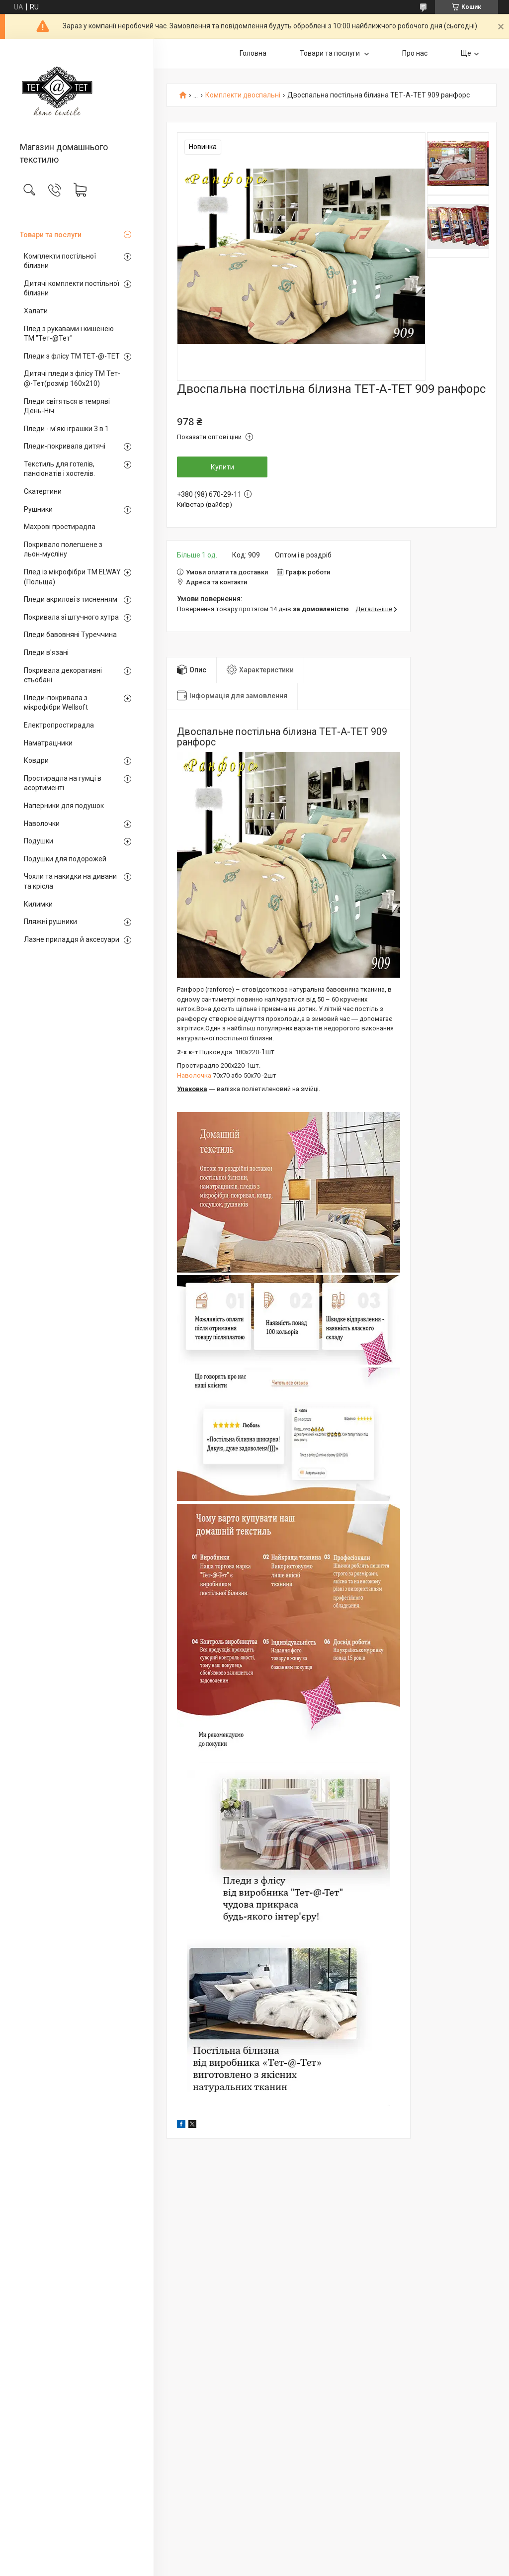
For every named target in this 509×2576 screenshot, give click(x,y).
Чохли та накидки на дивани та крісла (70, 881)
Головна (253, 53)
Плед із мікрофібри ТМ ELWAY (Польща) (72, 577)
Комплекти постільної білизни (60, 261)
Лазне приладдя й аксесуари (71, 939)
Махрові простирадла (59, 527)
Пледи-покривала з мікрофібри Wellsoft (56, 703)
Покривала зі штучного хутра (71, 617)
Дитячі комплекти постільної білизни (71, 288)
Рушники (38, 509)
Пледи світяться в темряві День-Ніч (67, 406)
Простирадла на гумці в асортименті (62, 783)
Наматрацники (48, 743)
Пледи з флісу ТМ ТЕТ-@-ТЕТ (72, 356)
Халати (36, 311)
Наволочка (194, 1075)
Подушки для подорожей (65, 859)
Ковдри (36, 760)
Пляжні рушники (50, 921)
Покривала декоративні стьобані (63, 675)
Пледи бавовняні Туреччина (70, 635)
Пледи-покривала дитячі (64, 446)
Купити (222, 467)
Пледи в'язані (46, 652)
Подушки (38, 841)
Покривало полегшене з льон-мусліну (63, 549)
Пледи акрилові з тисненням (70, 599)
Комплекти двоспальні (242, 95)
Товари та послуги (51, 235)
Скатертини (43, 491)
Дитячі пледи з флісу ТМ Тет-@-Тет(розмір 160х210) (72, 378)
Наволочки (42, 824)
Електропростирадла (59, 725)
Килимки (38, 904)
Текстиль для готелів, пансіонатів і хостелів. (59, 469)
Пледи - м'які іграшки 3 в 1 (66, 429)
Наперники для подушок (64, 806)
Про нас (414, 53)
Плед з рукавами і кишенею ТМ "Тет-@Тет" (69, 334)
